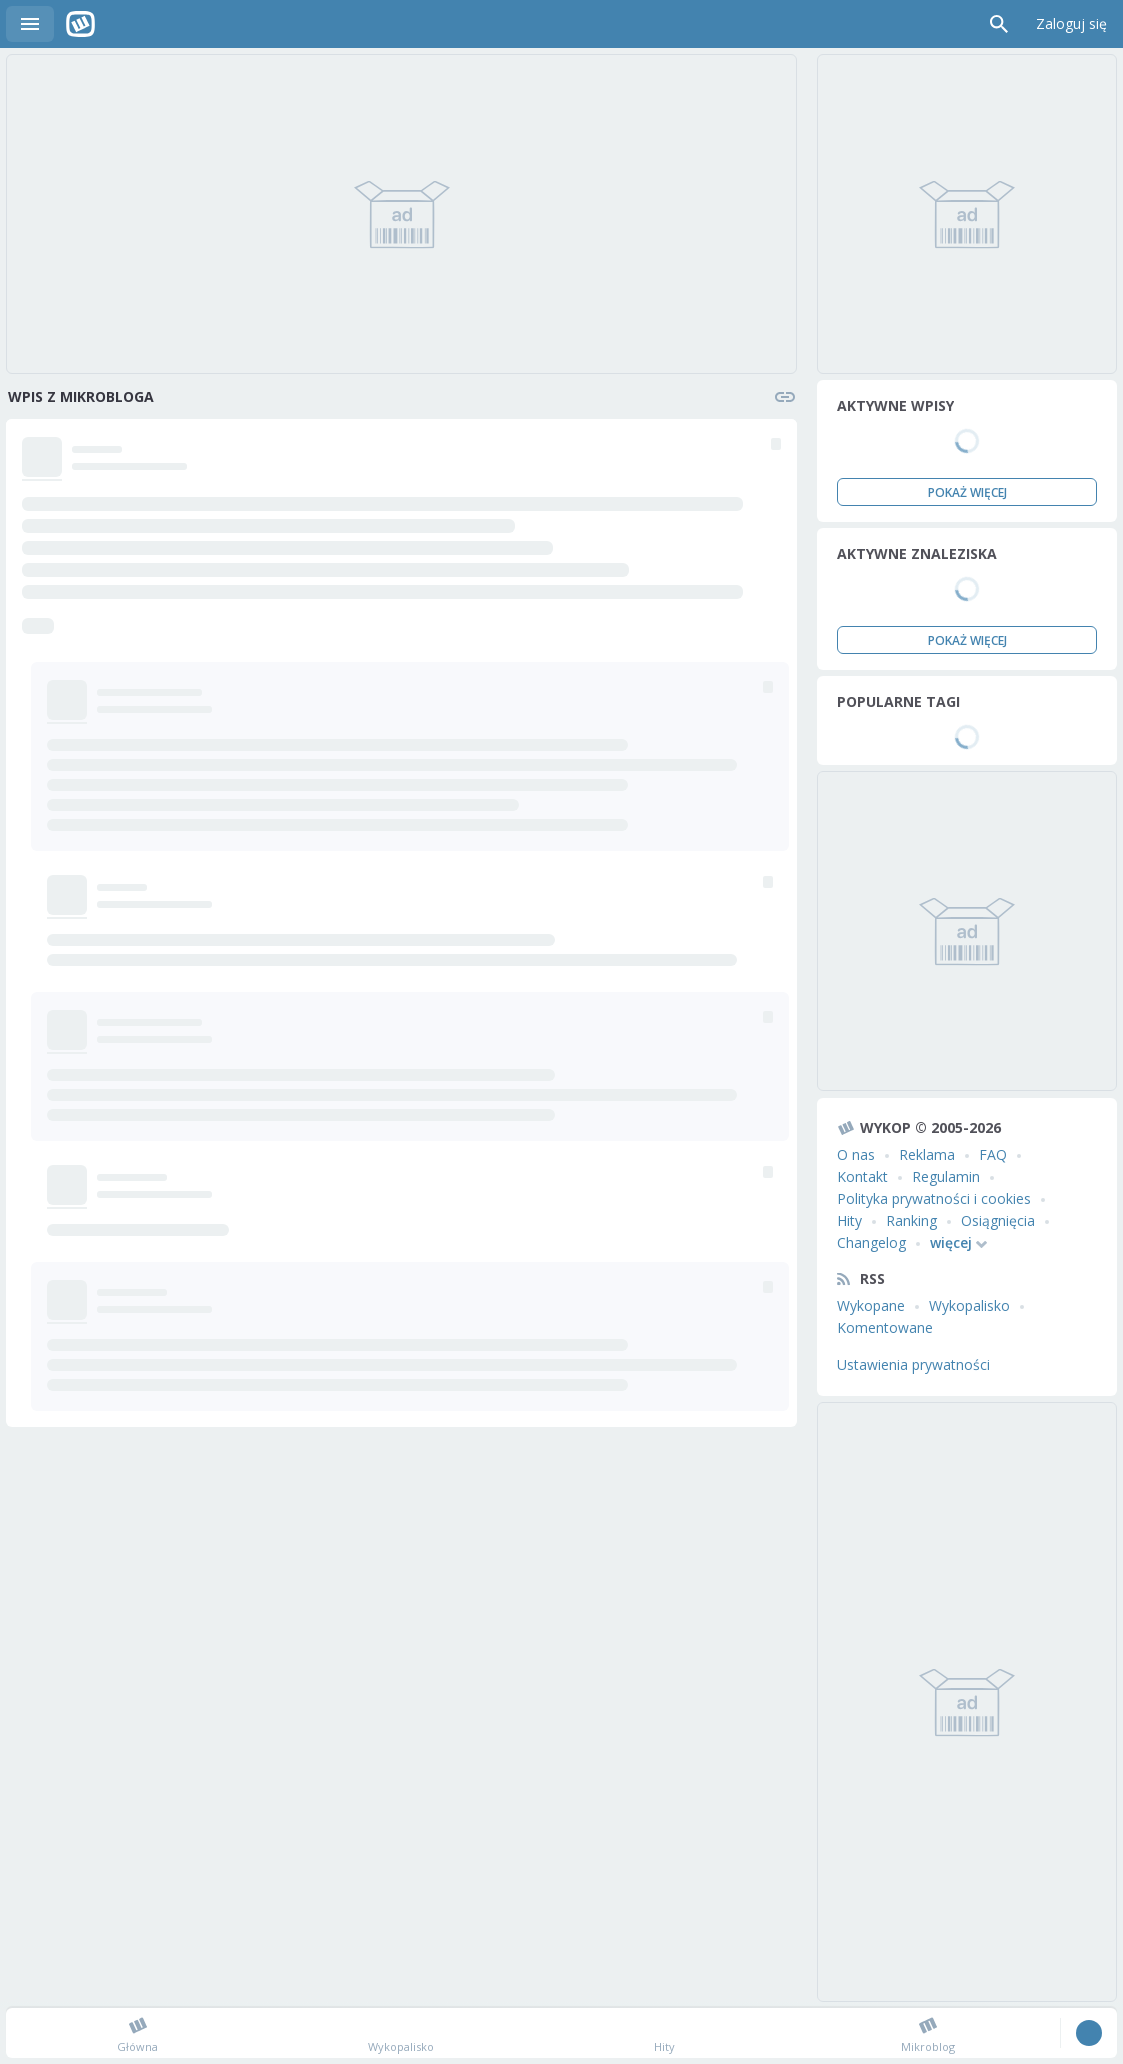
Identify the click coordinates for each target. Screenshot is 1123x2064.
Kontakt (862, 1176)
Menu (30, 24)
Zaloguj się (1071, 23)
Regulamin (946, 1176)
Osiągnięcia (998, 1220)
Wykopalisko (969, 1305)
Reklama (927, 1154)
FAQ (993, 1154)
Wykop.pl (80, 24)
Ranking (911, 1220)
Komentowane (885, 1327)
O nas (856, 1154)
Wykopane (871, 1305)
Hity (849, 1220)
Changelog (871, 1242)
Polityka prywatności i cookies (934, 1198)
